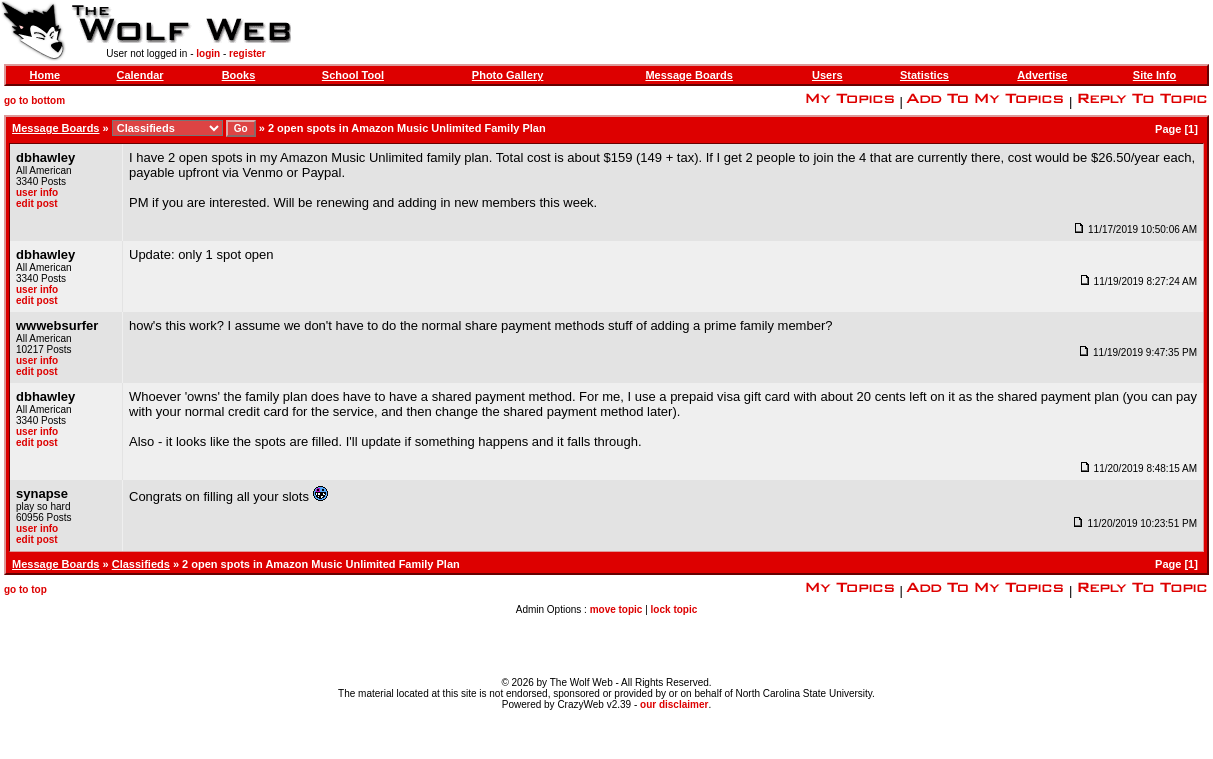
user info (37, 192)
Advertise (1042, 75)
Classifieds (141, 564)
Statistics (924, 75)
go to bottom (34, 100)
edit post (37, 203)
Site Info (1154, 75)
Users (827, 75)
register (247, 53)
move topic (616, 609)
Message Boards (688, 75)
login (208, 53)
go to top (25, 589)
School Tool (353, 75)
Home (45, 75)
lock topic (674, 609)
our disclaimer (674, 704)
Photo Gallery (508, 75)
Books (239, 75)
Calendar (139, 75)
